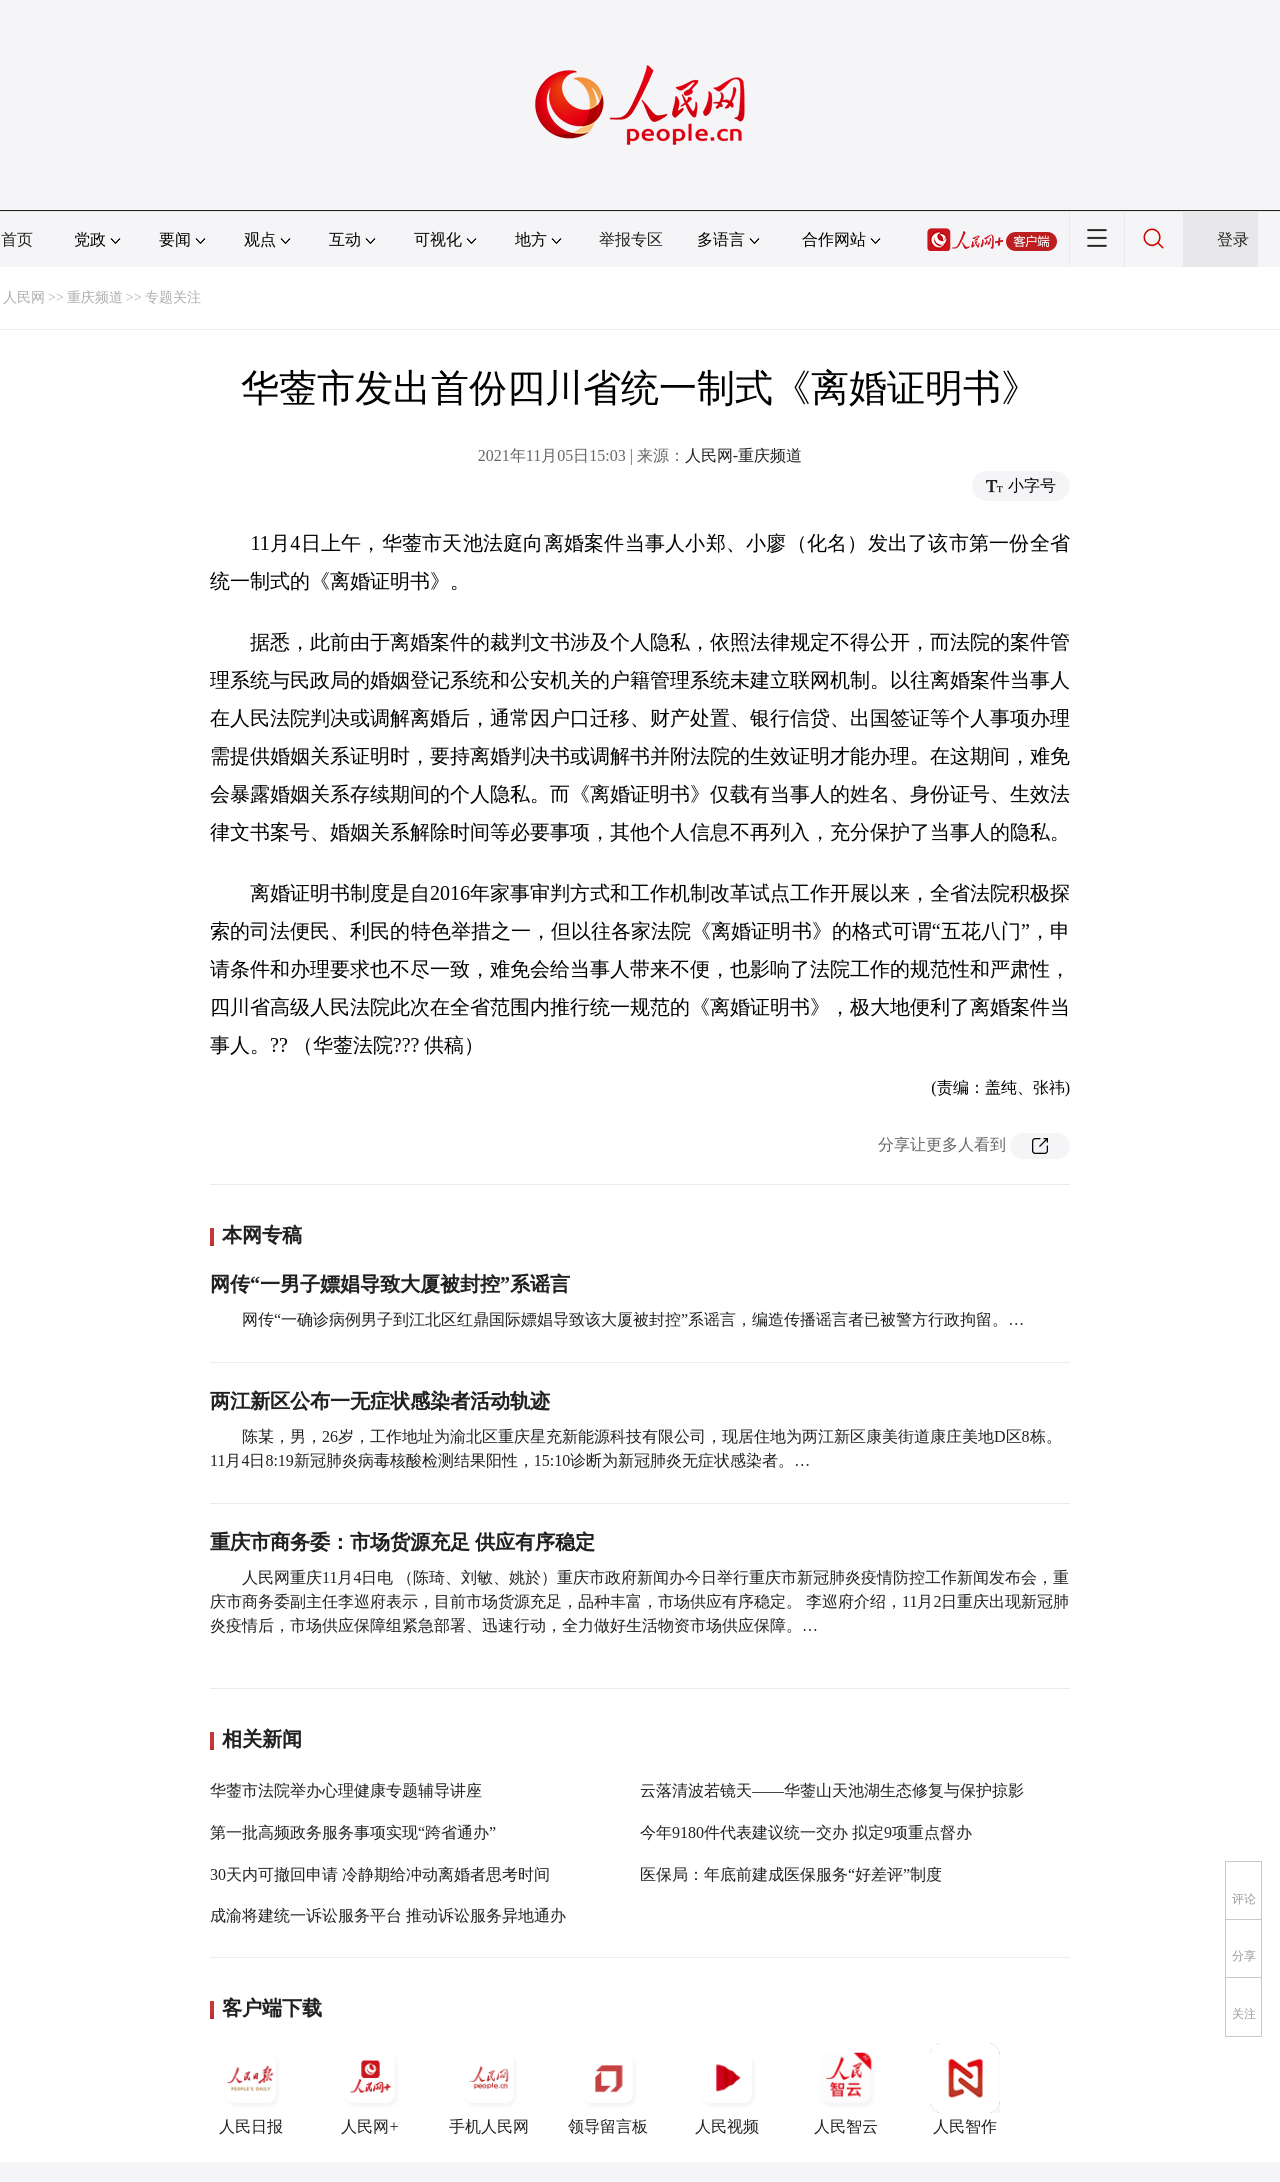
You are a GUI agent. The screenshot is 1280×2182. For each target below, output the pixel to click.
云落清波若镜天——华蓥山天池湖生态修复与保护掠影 (832, 1790)
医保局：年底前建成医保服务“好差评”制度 (791, 1874)
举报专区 (631, 239)
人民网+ (370, 2089)
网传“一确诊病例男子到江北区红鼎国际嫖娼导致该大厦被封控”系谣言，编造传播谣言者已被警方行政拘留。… (633, 1319)
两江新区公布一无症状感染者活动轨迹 (380, 1401)
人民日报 (251, 2089)
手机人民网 (489, 2089)
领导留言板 (608, 2089)
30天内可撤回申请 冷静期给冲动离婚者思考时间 (380, 1874)
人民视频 (727, 2089)
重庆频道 (95, 297)
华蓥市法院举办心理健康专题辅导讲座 (346, 1790)
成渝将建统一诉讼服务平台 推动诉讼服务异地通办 (388, 1915)
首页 (17, 239)
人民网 (24, 297)
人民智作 (965, 2089)
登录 (1233, 239)
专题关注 (173, 297)
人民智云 (846, 2089)
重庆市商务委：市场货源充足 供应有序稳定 (402, 1542)
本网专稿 (262, 1235)
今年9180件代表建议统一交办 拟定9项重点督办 (806, 1832)
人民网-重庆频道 (743, 455)
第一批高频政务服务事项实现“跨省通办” (353, 1832)
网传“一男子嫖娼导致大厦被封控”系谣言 (390, 1284)
